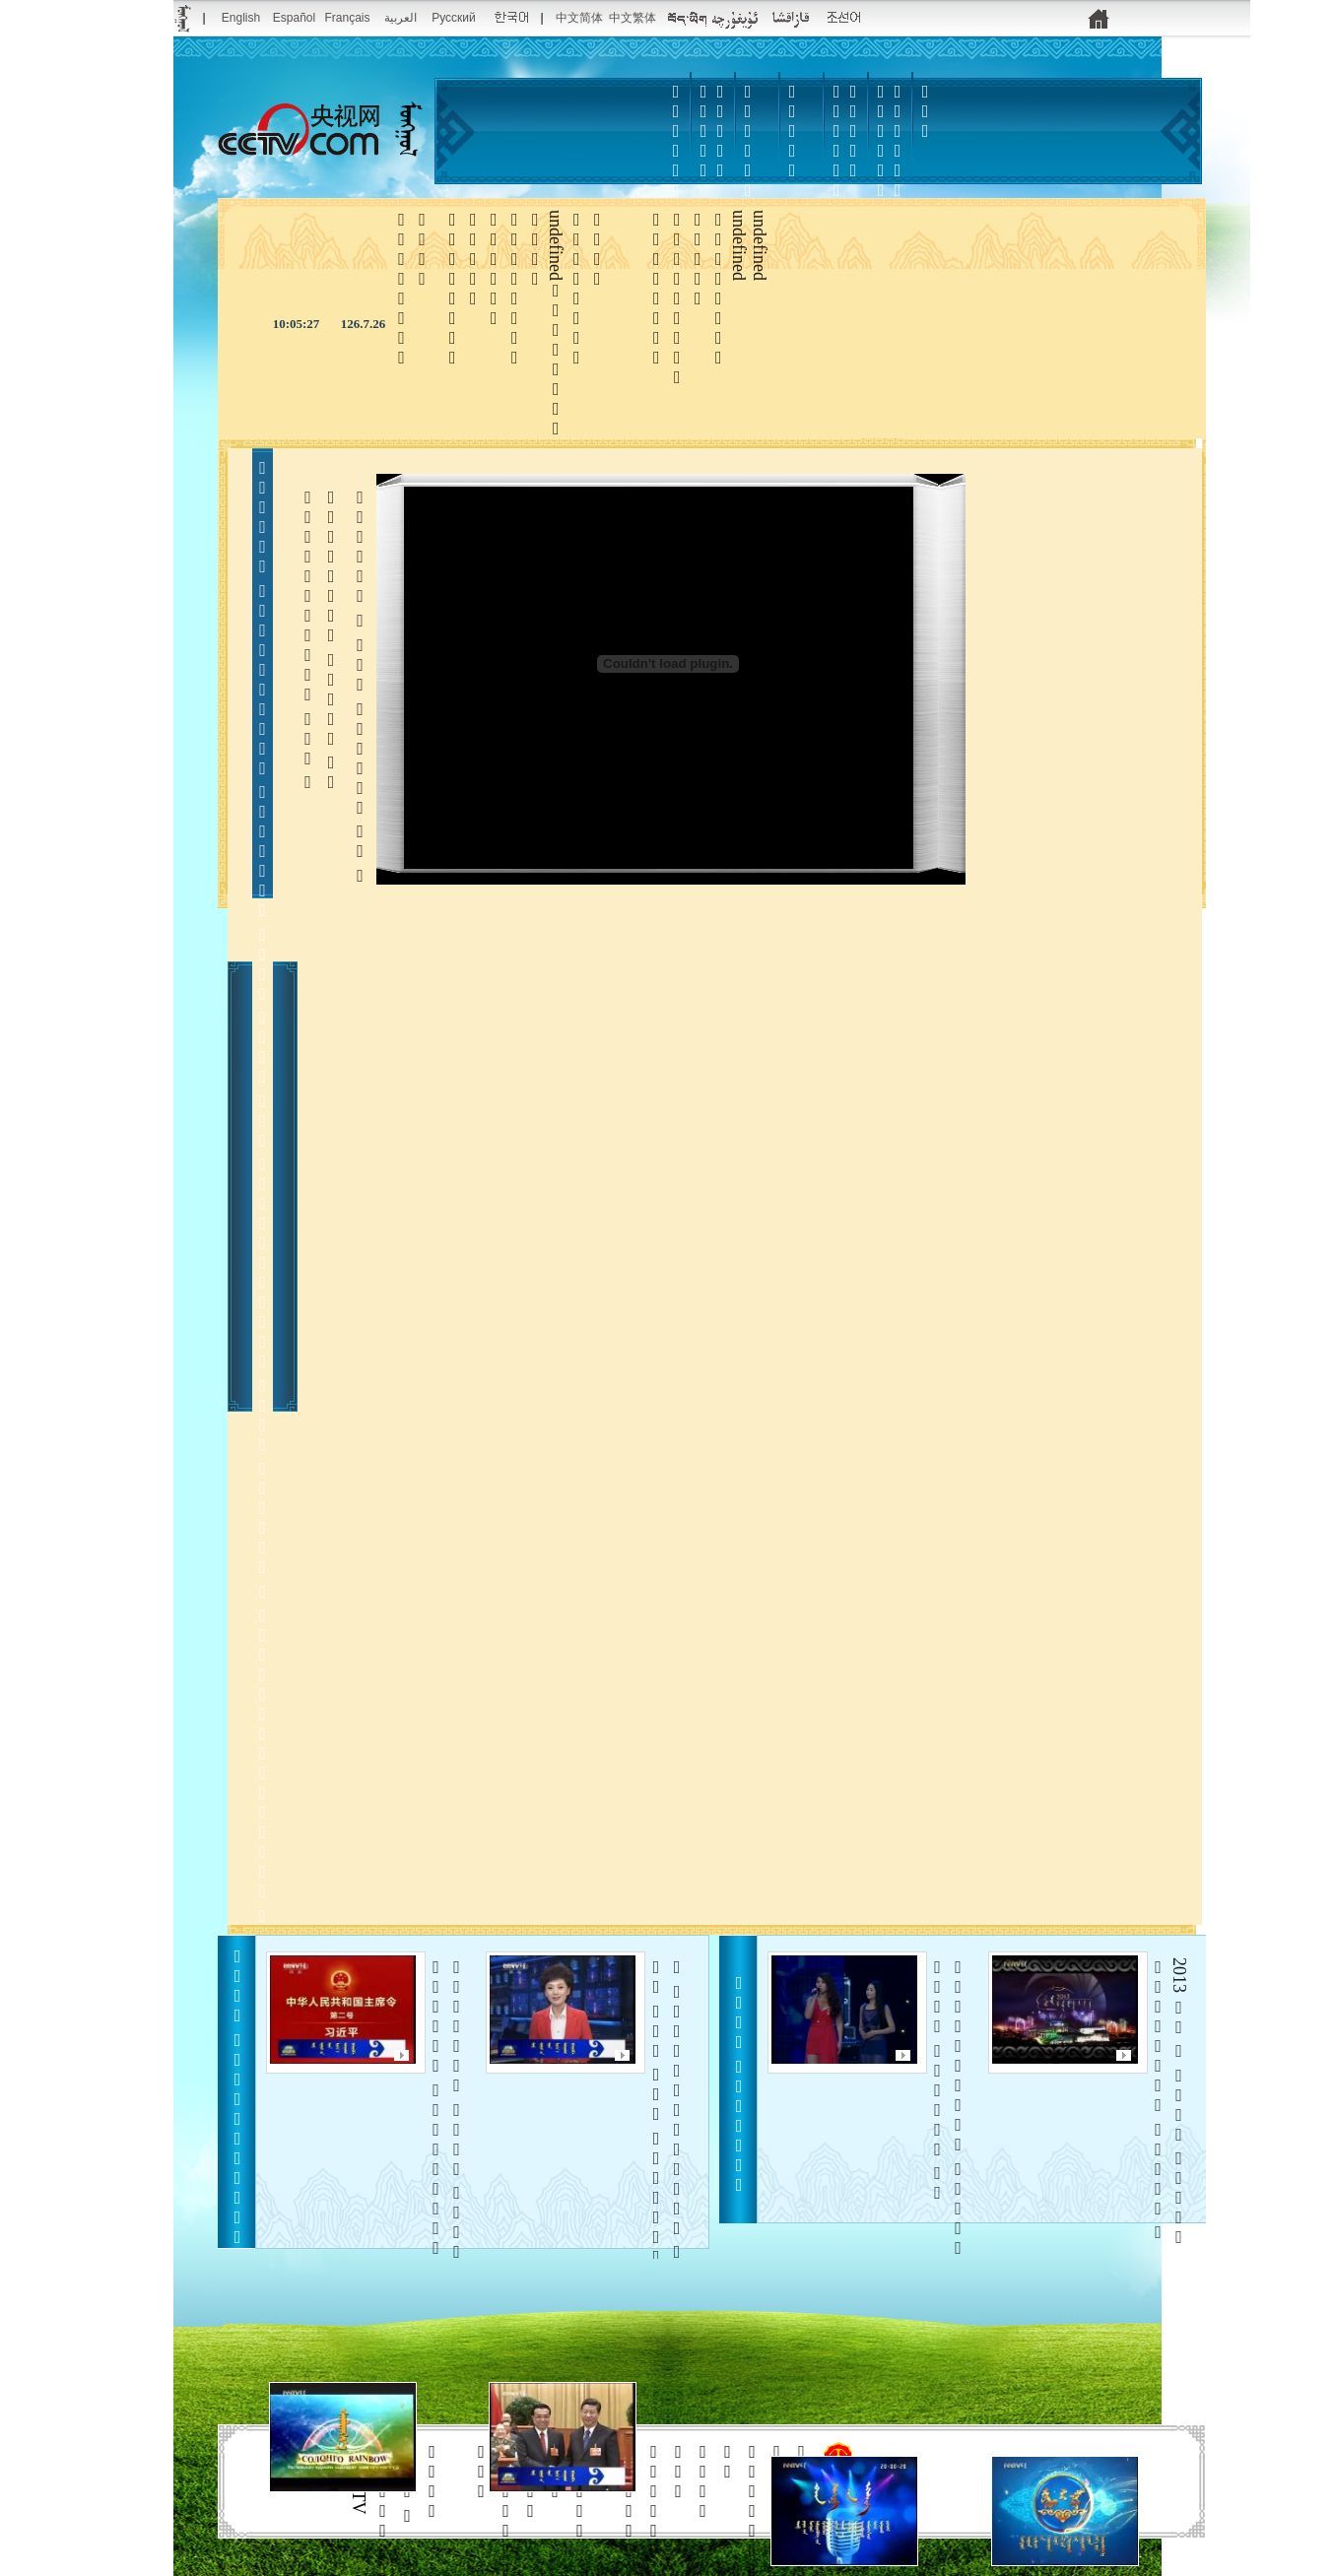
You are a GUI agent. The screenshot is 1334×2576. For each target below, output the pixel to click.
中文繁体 (632, 18)
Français (346, 18)
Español (294, 18)
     (447, 2161)
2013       (1169, 2102)
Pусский (454, 18)
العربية (400, 18)
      (666, 2149)
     (948, 2198)
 (792, 131)
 (836, 160)
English (241, 18)
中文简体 (579, 18)
